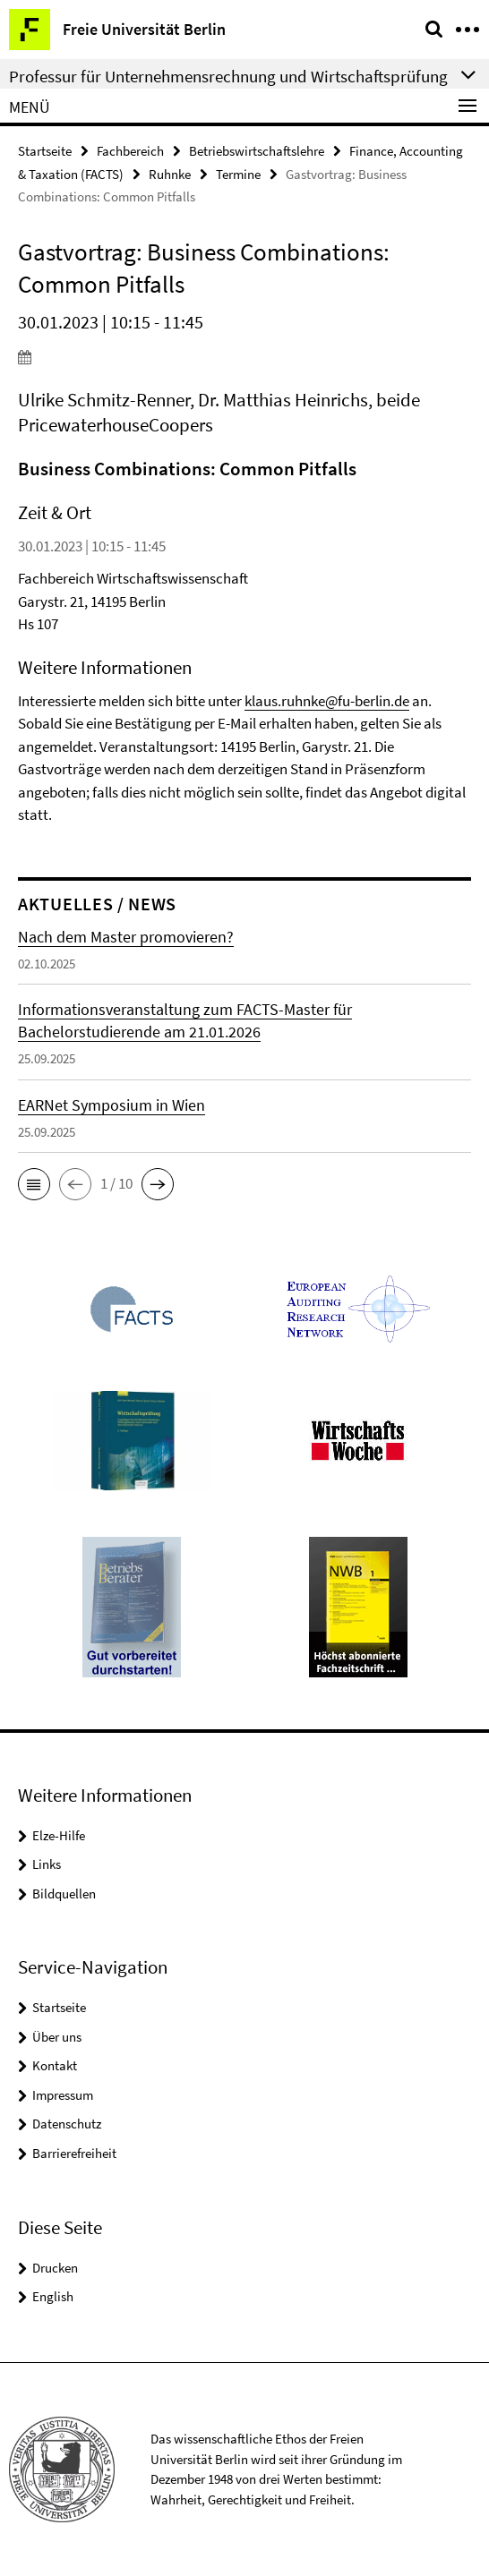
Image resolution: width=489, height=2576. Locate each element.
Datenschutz (66, 2123)
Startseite (45, 150)
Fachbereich (130, 150)
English (52, 2296)
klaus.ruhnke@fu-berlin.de (326, 701)
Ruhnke (170, 174)
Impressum (62, 2094)
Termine (238, 174)
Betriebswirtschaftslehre (256, 150)
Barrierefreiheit (74, 2153)
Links (46, 1863)
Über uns (57, 2036)
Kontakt (54, 2065)
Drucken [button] (55, 2267)
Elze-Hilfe (58, 1835)
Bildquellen (64, 1893)
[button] (34, 1184)
